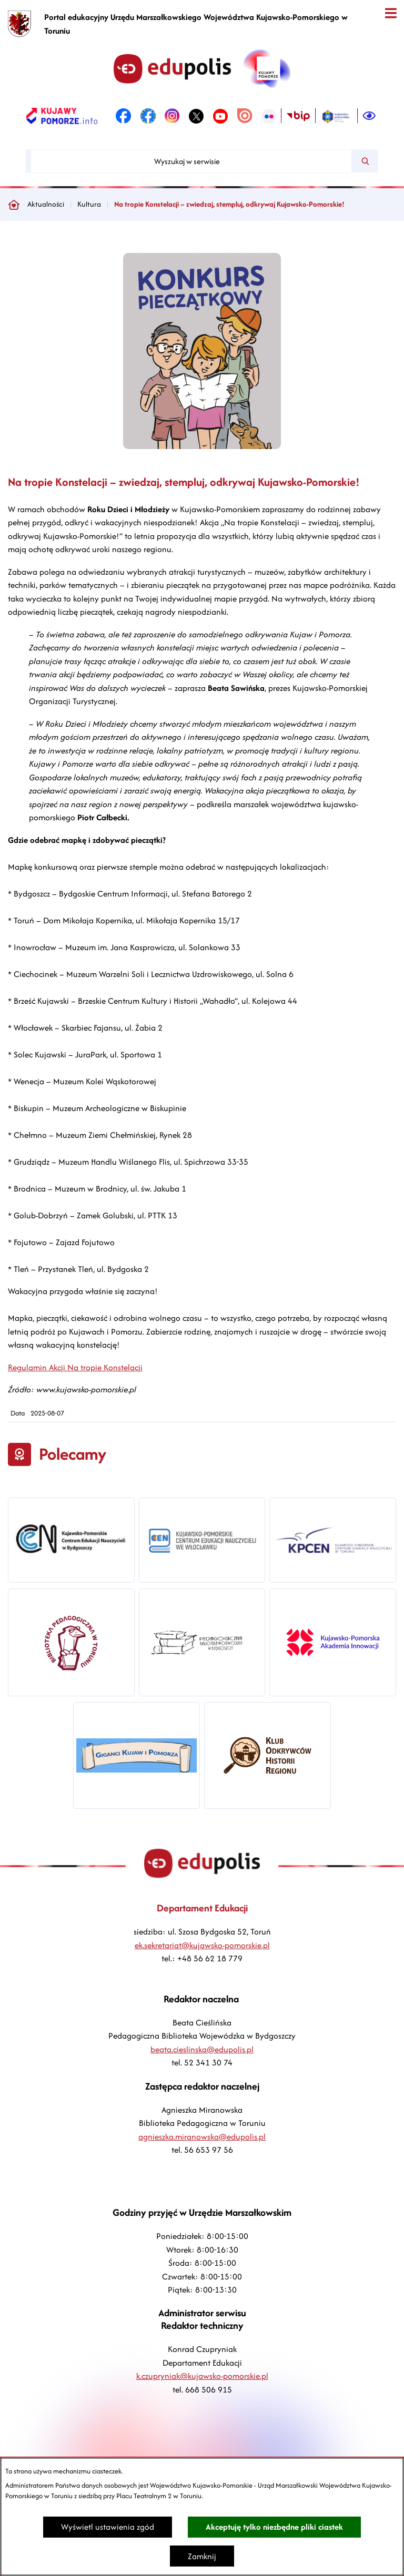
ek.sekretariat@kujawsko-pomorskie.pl (202, 1945)
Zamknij (202, 2556)
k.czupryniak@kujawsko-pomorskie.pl (202, 2376)
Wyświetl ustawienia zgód (107, 2527)
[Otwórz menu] (390, 13)
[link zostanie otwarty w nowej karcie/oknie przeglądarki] (62, 116)
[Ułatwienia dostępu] (369, 116)
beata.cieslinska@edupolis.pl (202, 2049)
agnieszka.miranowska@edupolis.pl (202, 2137)
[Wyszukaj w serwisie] (191, 161)
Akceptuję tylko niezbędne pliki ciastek (274, 2527)
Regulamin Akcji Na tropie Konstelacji (75, 1367)
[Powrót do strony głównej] (13, 204)
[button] (202, 446)
